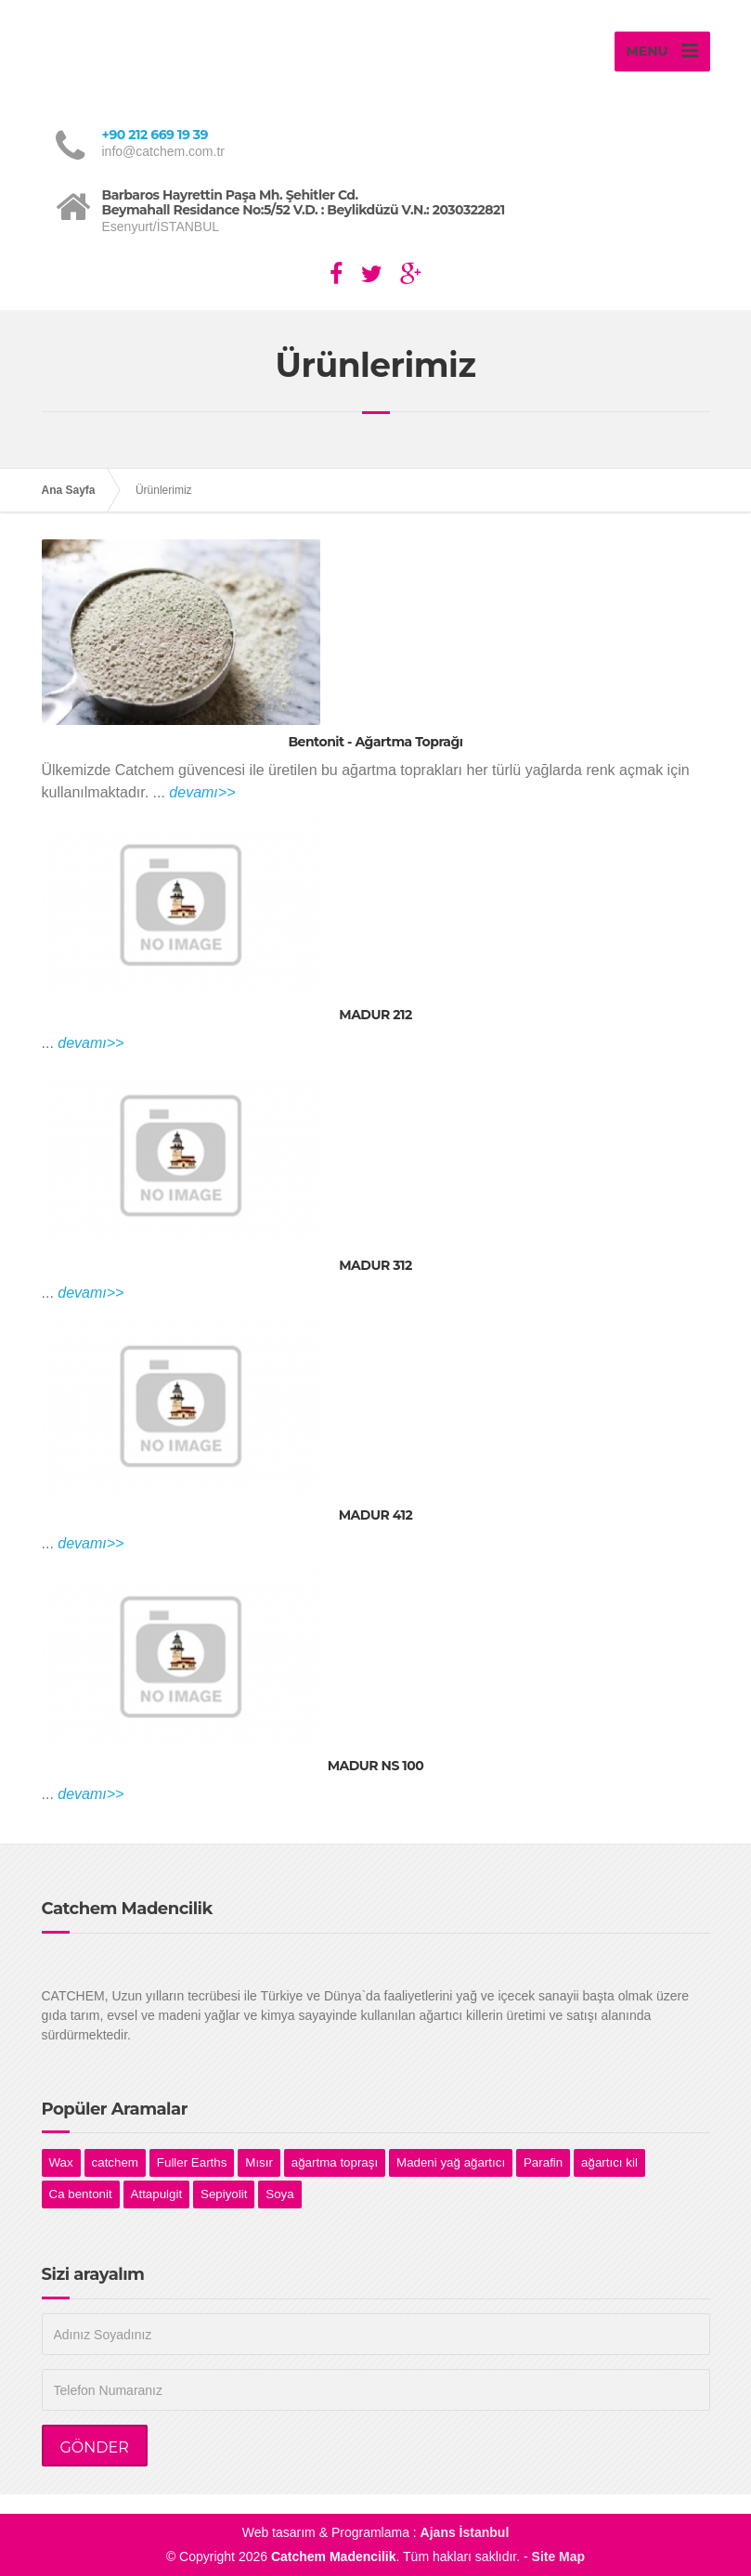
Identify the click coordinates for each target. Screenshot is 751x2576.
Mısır (259, 2162)
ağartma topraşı (334, 2162)
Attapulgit (157, 2194)
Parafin (543, 2162)
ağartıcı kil (609, 2162)
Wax (61, 2162)
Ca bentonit (80, 2194)
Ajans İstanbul (465, 2532)
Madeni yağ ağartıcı (450, 2162)
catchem (115, 2162)
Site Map (559, 2556)
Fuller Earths (192, 2162)
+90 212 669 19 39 (155, 134)
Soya (279, 2194)
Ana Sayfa (69, 490)
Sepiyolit (224, 2194)
